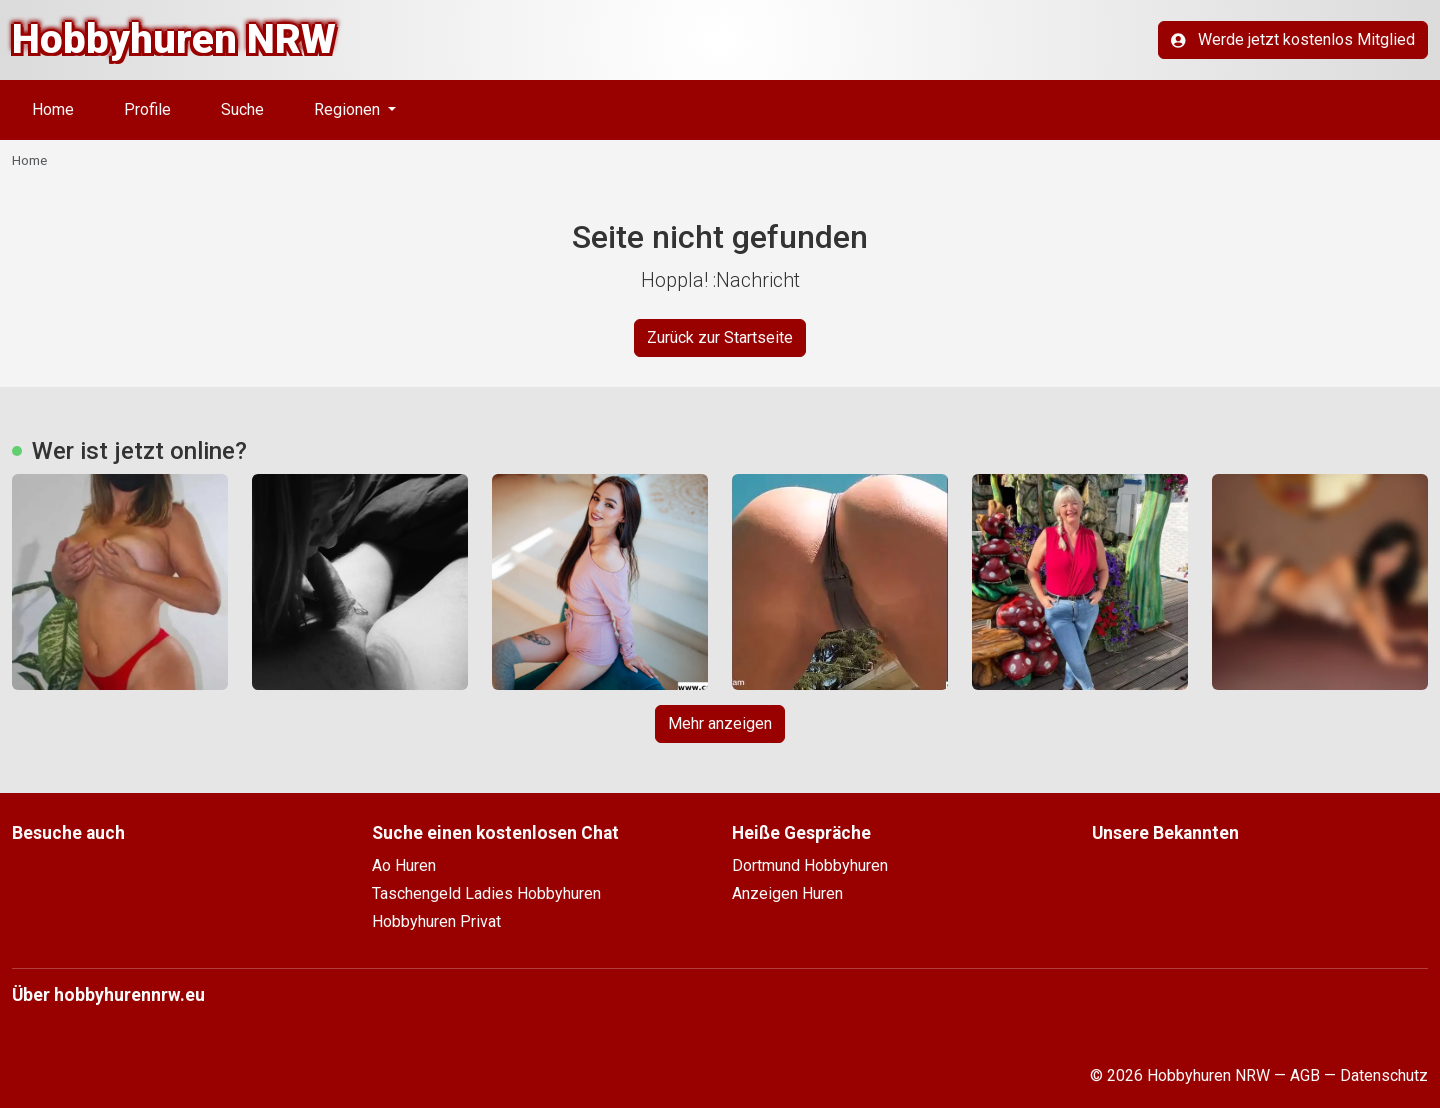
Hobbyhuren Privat (436, 921)
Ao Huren (404, 865)
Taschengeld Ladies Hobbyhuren (486, 893)
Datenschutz (1384, 1075)
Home (53, 109)
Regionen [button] (349, 109)
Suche (242, 109)
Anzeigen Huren (787, 893)
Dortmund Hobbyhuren (810, 865)
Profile (147, 109)
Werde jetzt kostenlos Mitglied (1293, 39)
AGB (1305, 1075)
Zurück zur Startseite (720, 337)
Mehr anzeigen (720, 723)
